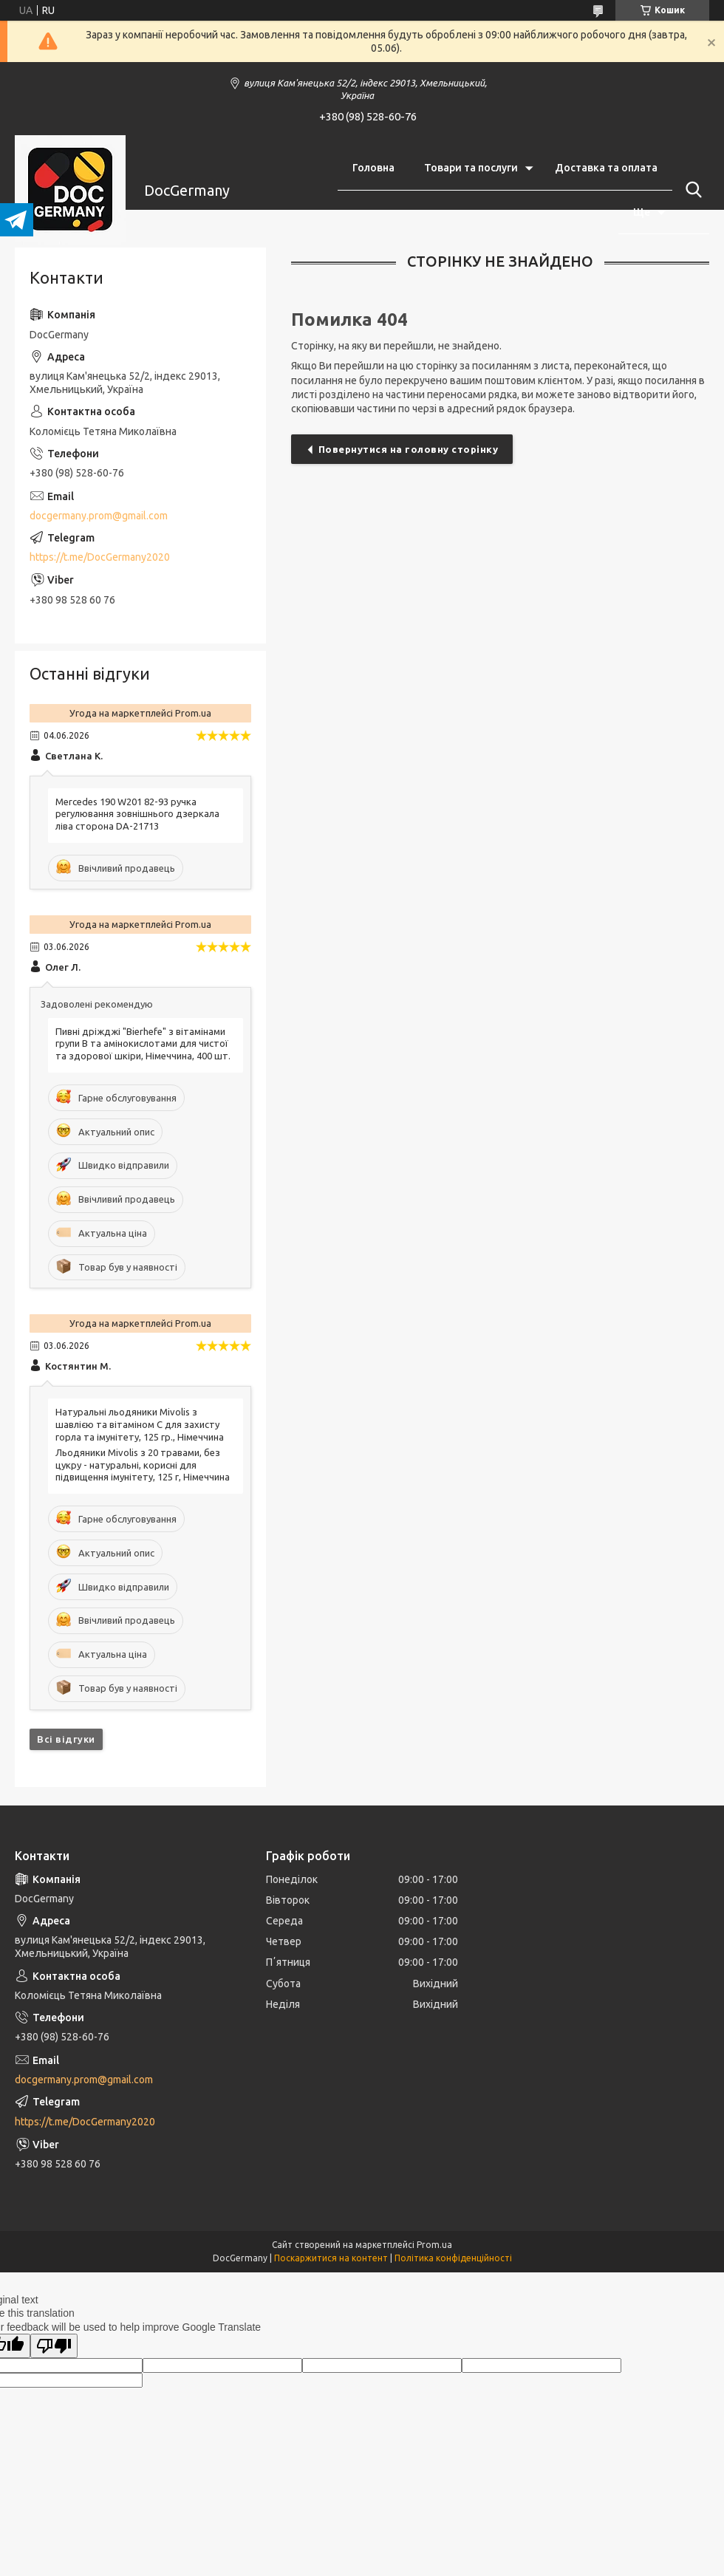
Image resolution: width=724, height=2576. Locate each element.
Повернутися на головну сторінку (408, 449)
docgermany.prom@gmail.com (99, 516)
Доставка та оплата (606, 168)
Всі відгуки (66, 1739)
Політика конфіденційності (453, 2258)
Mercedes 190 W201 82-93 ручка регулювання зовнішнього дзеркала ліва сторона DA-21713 (137, 814)
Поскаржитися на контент (331, 2258)
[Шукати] (690, 189)
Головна (373, 168)
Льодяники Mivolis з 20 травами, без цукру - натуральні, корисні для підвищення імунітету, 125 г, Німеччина (142, 1465)
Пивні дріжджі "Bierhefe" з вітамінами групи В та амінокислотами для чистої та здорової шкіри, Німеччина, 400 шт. (142, 1044)
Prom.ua (434, 2244)
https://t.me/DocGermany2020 (100, 557)
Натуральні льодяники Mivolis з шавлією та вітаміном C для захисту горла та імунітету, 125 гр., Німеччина (139, 1424)
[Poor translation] (54, 2346)
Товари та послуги (471, 168)
